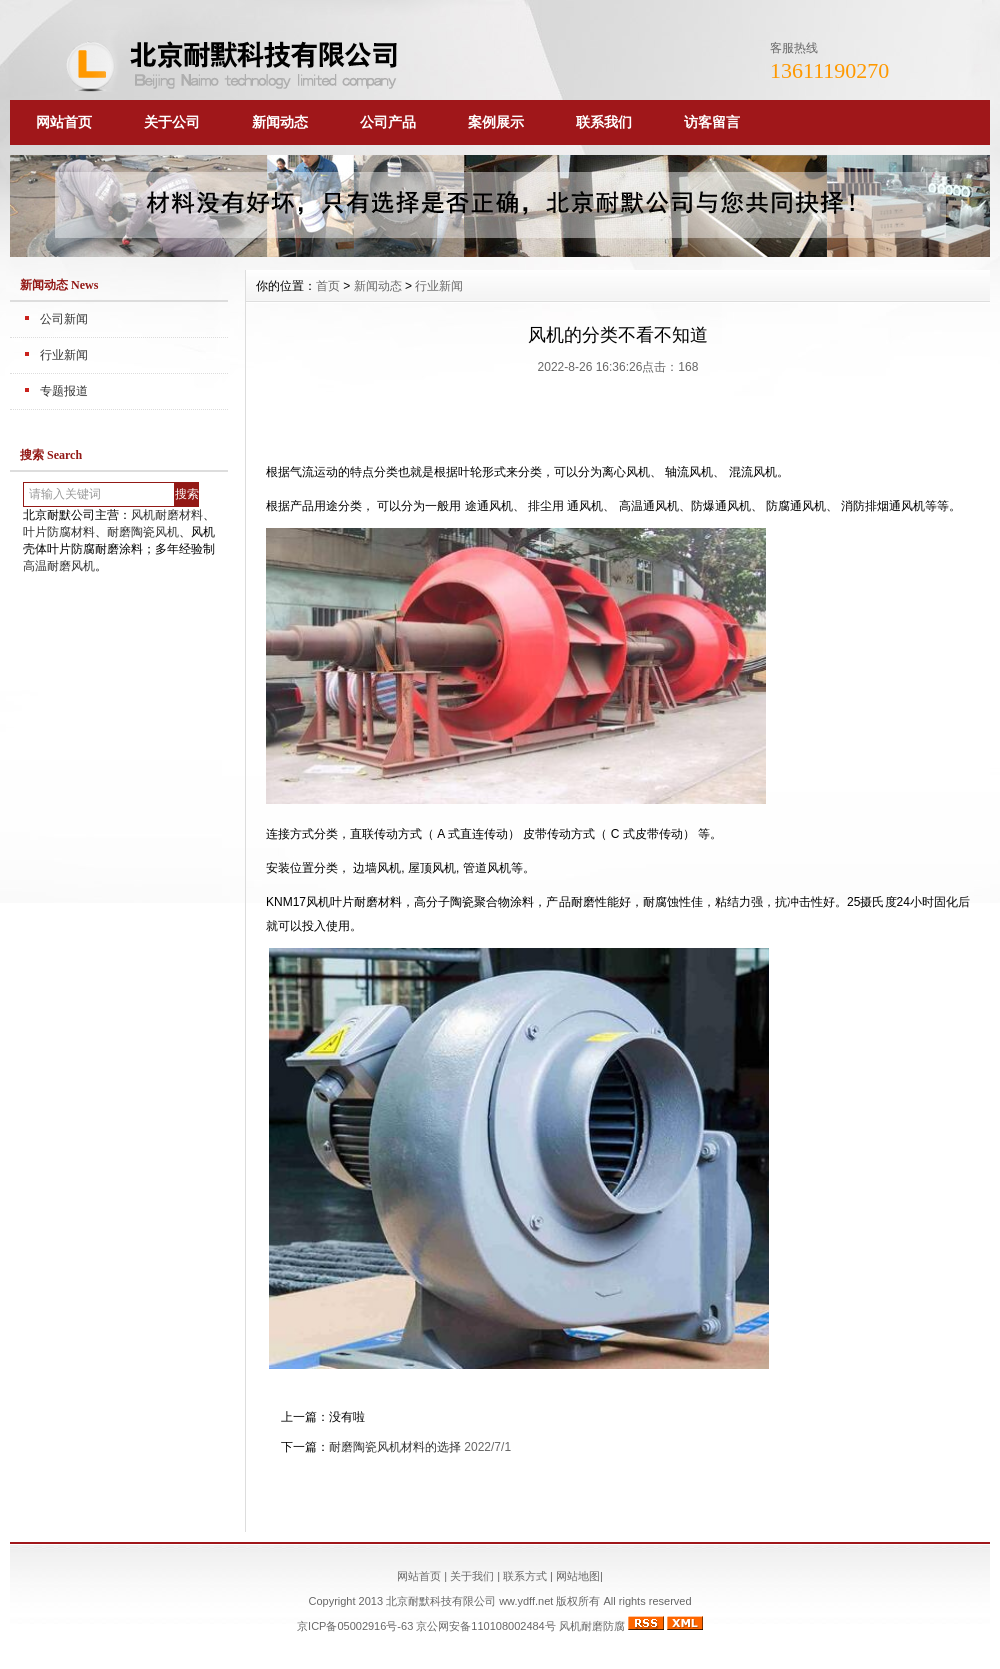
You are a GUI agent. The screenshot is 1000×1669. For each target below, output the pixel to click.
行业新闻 (64, 355)
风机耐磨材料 (167, 515)
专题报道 (64, 391)
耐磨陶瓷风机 (143, 532)
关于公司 (172, 122)
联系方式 (525, 1576)
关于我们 (472, 1576)
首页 (328, 286)
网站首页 (64, 122)
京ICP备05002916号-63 (355, 1626)
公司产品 (388, 122)
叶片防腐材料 (59, 532)
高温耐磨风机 (59, 566)
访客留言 (712, 122)
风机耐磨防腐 (592, 1626)
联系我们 (604, 122)
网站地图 (578, 1576)
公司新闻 (64, 319)
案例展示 (496, 122)
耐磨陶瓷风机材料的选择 (395, 1447)
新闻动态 (280, 122)
